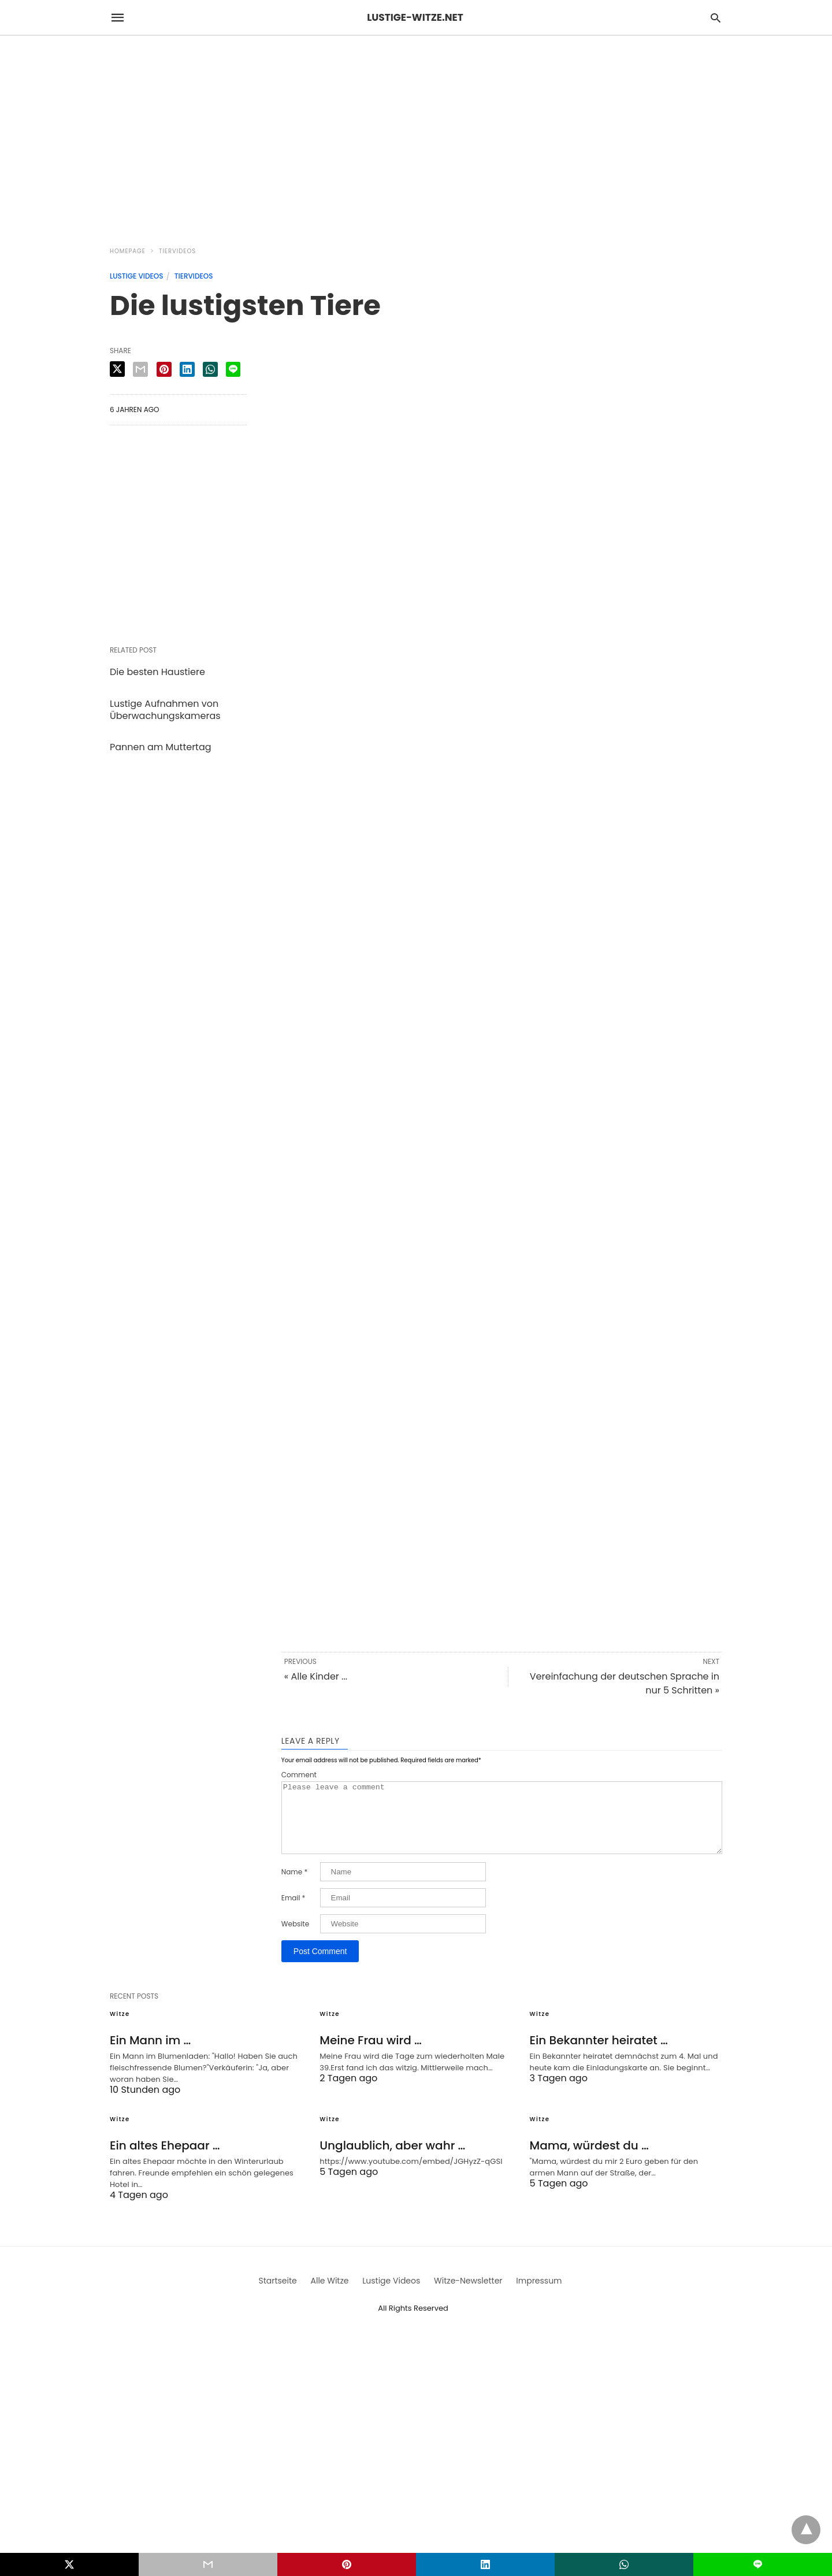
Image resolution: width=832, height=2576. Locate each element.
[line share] (233, 369)
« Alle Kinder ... (315, 1676)
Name (294, 1885)
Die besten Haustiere (157, 672)
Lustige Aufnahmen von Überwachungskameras (165, 709)
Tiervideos (177, 251)
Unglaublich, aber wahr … (392, 2159)
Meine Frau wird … (370, 2054)
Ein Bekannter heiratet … (599, 2054)
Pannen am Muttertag (160, 747)
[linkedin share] (187, 369)
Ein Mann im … (150, 2054)
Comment (299, 1774)
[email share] (140, 369)
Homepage (128, 251)
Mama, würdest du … (589, 2159)
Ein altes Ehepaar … (165, 2159)
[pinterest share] (164, 369)
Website (295, 1937)
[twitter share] (117, 369)
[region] (416, 134)
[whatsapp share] (210, 369)
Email (293, 1911)
